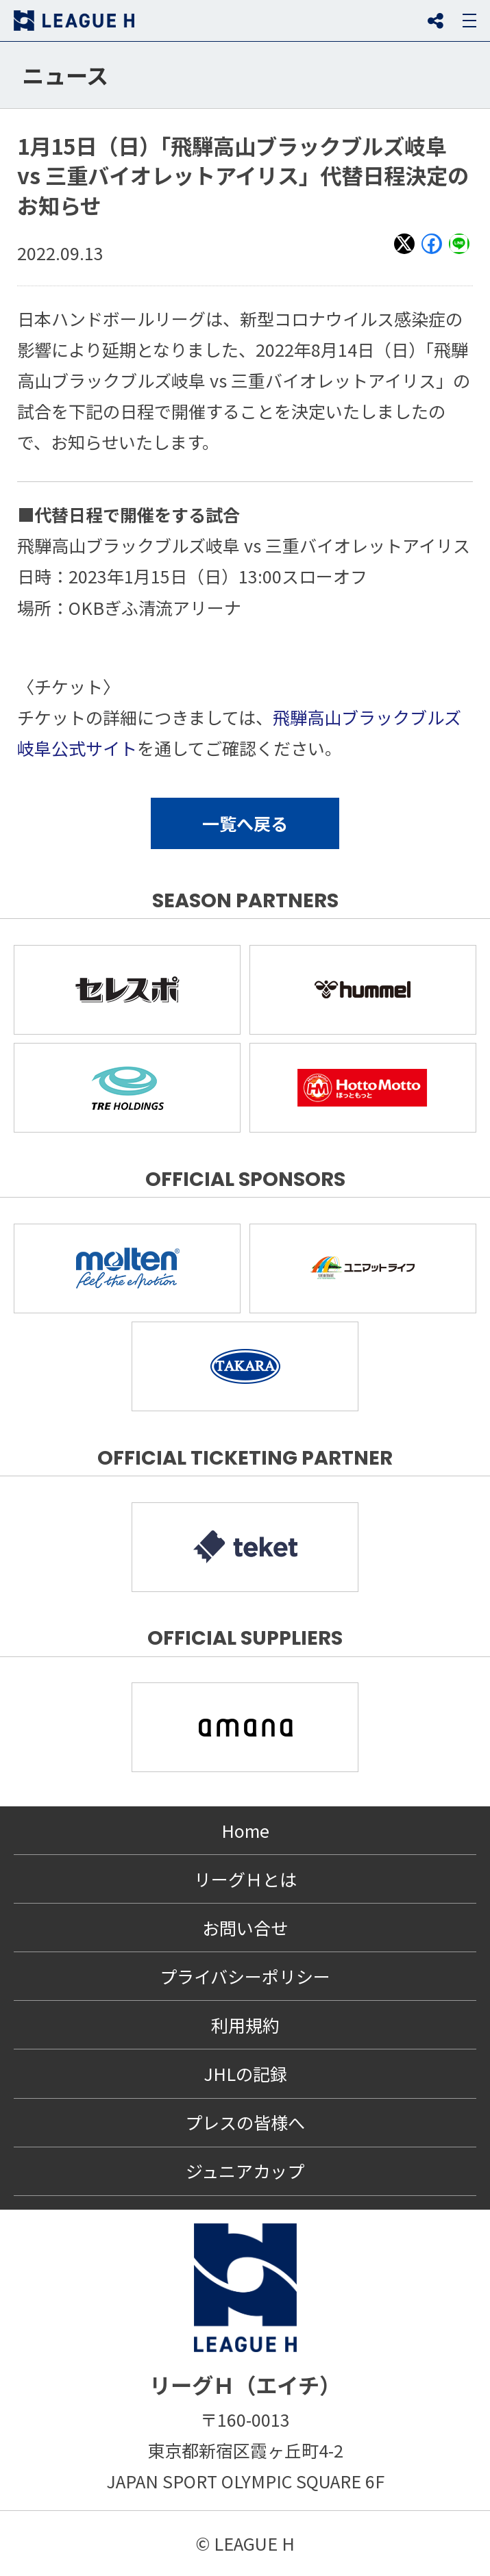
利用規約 (245, 2024)
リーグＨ (74, 20)
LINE (459, 253)
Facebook (431, 253)
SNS (435, 20)
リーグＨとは (245, 1879)
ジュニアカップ (245, 2170)
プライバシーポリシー (245, 1976)
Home (245, 1830)
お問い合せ (245, 1927)
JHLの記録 (245, 2073)
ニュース (65, 74)
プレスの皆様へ (245, 2122)
